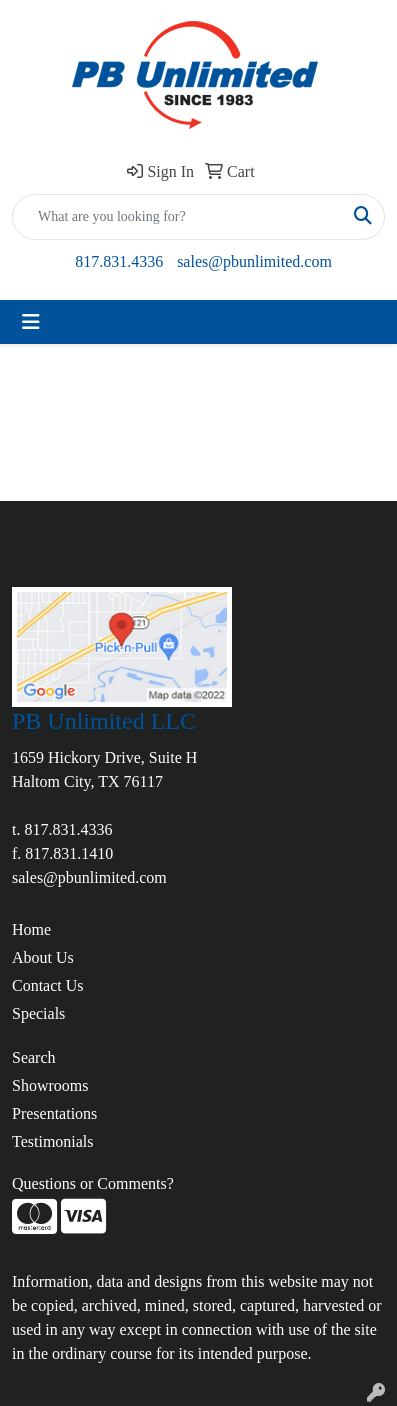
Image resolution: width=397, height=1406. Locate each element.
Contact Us (48, 985)
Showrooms (50, 1085)
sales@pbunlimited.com (254, 261)
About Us (43, 957)
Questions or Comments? (93, 1183)
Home (31, 929)
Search (34, 1057)
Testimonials (53, 1141)
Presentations (54, 1113)
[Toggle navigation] (31, 322)
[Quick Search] (177, 217)
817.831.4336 (119, 261)
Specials (38, 1013)
